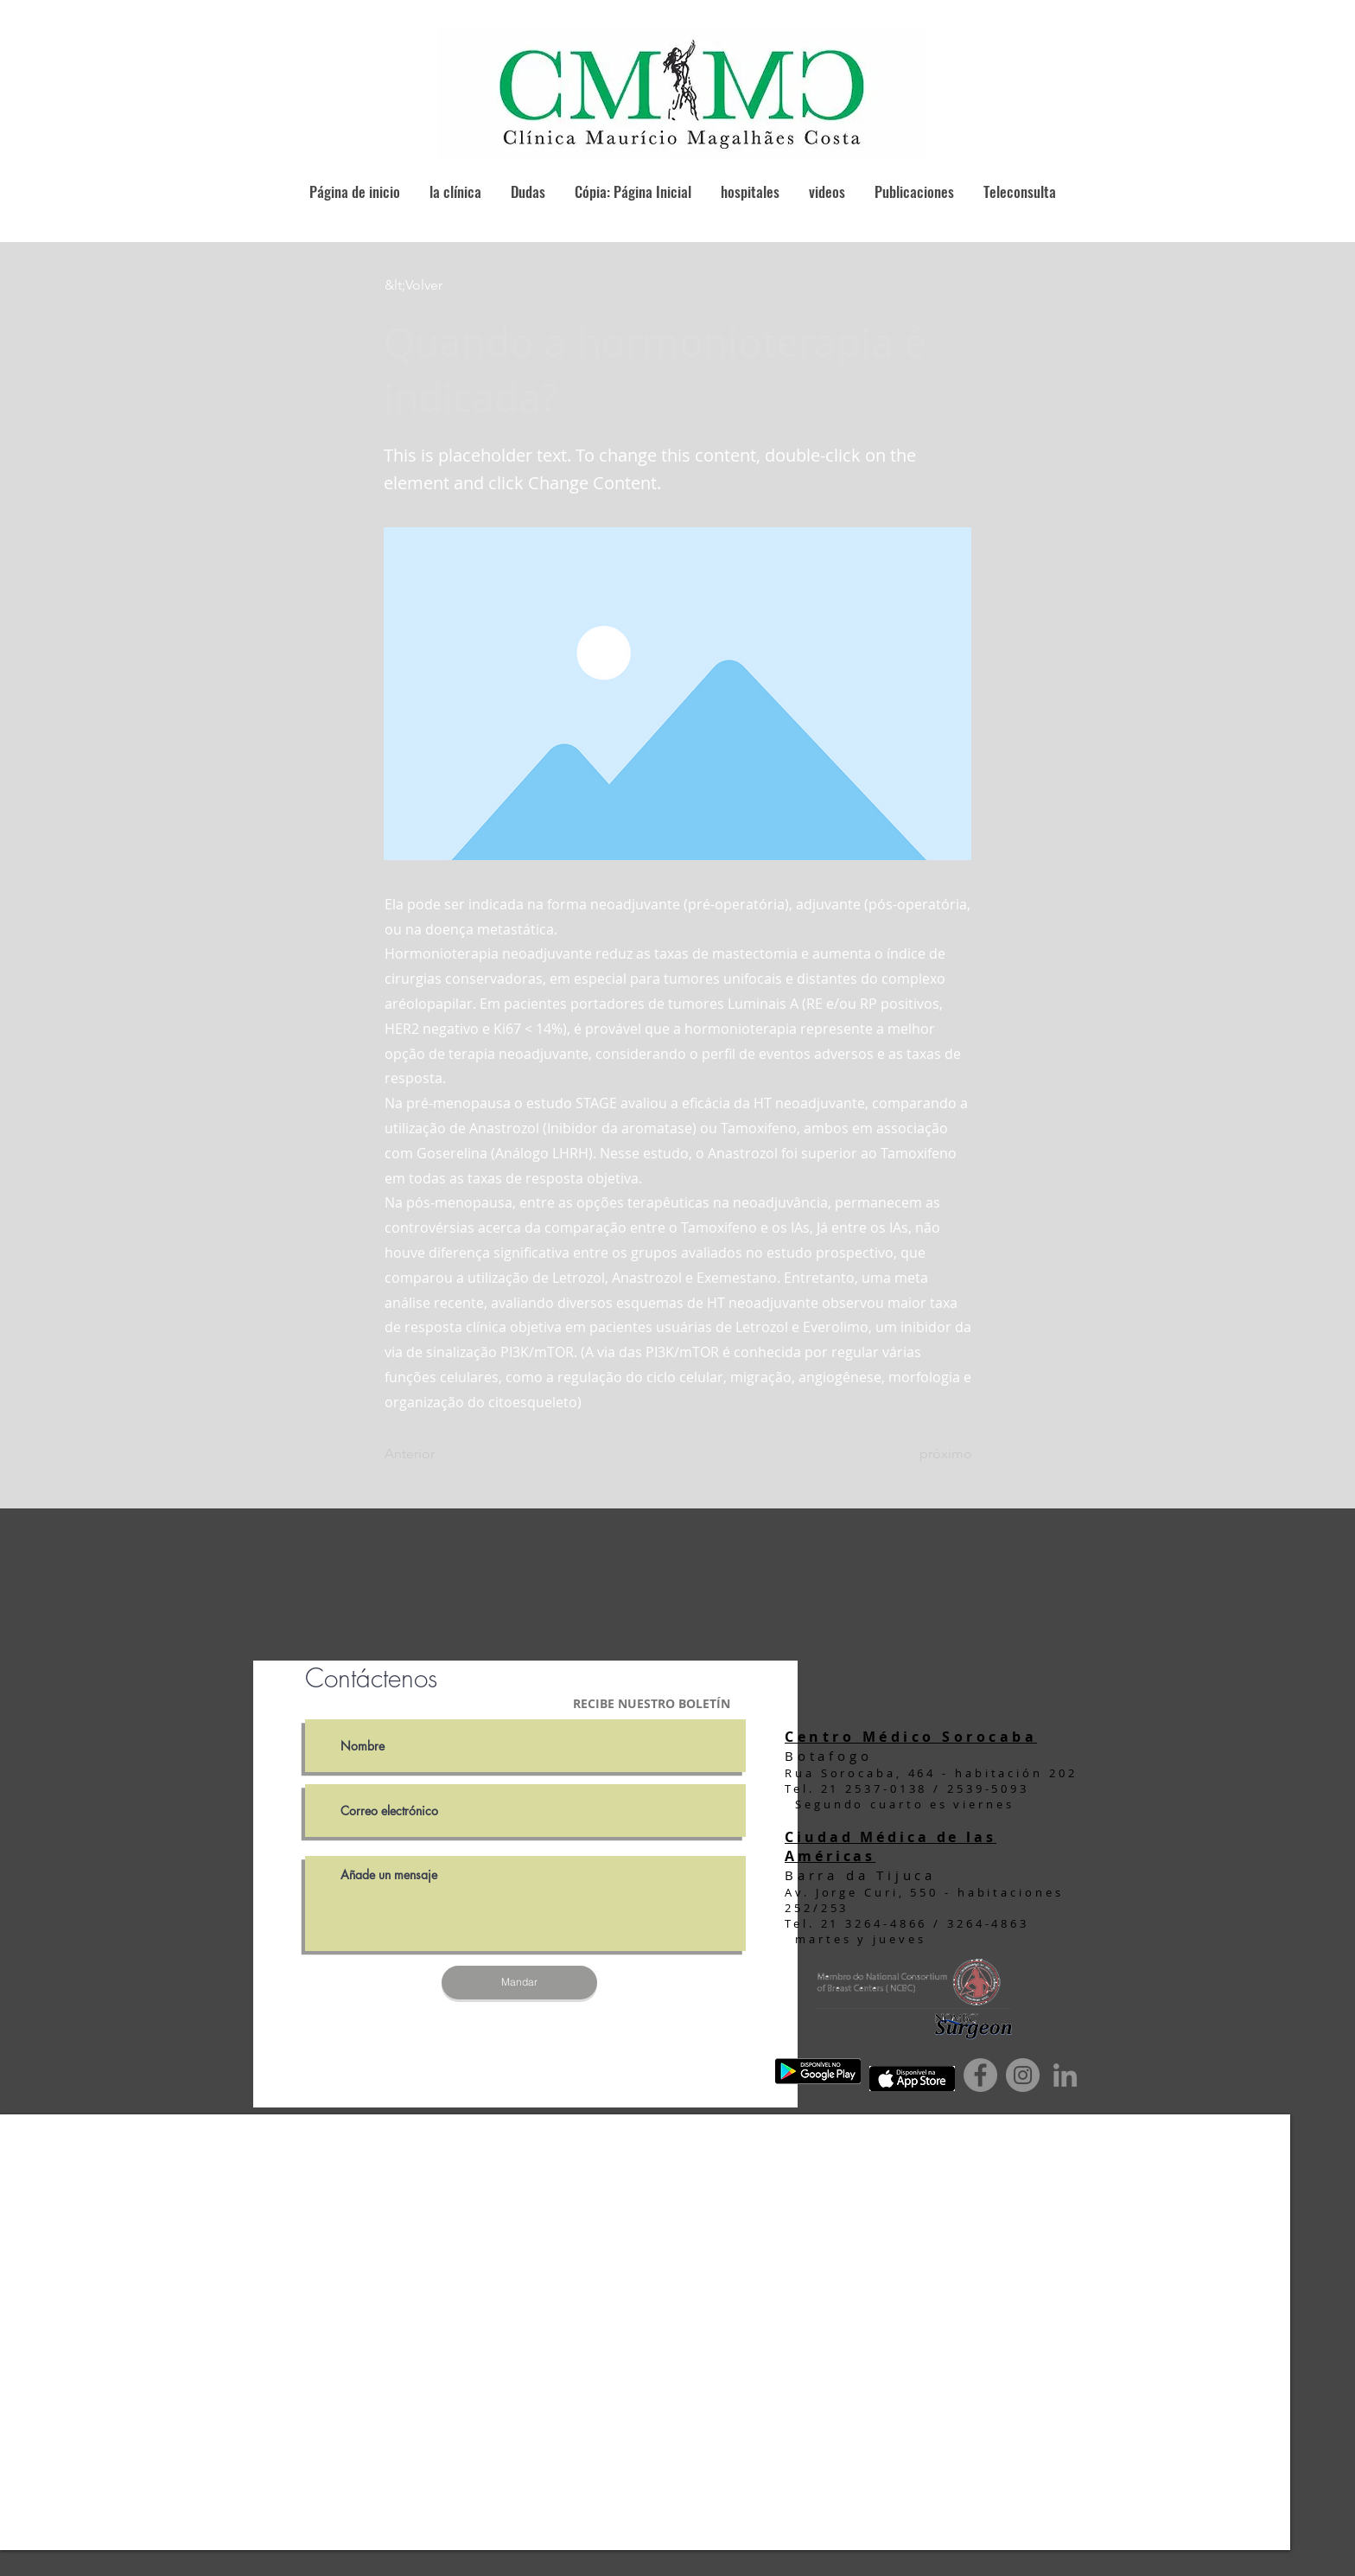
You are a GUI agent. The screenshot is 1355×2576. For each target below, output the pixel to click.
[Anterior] (442, 1455)
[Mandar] (519, 1982)
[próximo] (929, 1455)
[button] (442, 285)
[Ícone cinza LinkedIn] (1065, 2075)
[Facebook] (980, 2075)
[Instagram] (1023, 2075)
